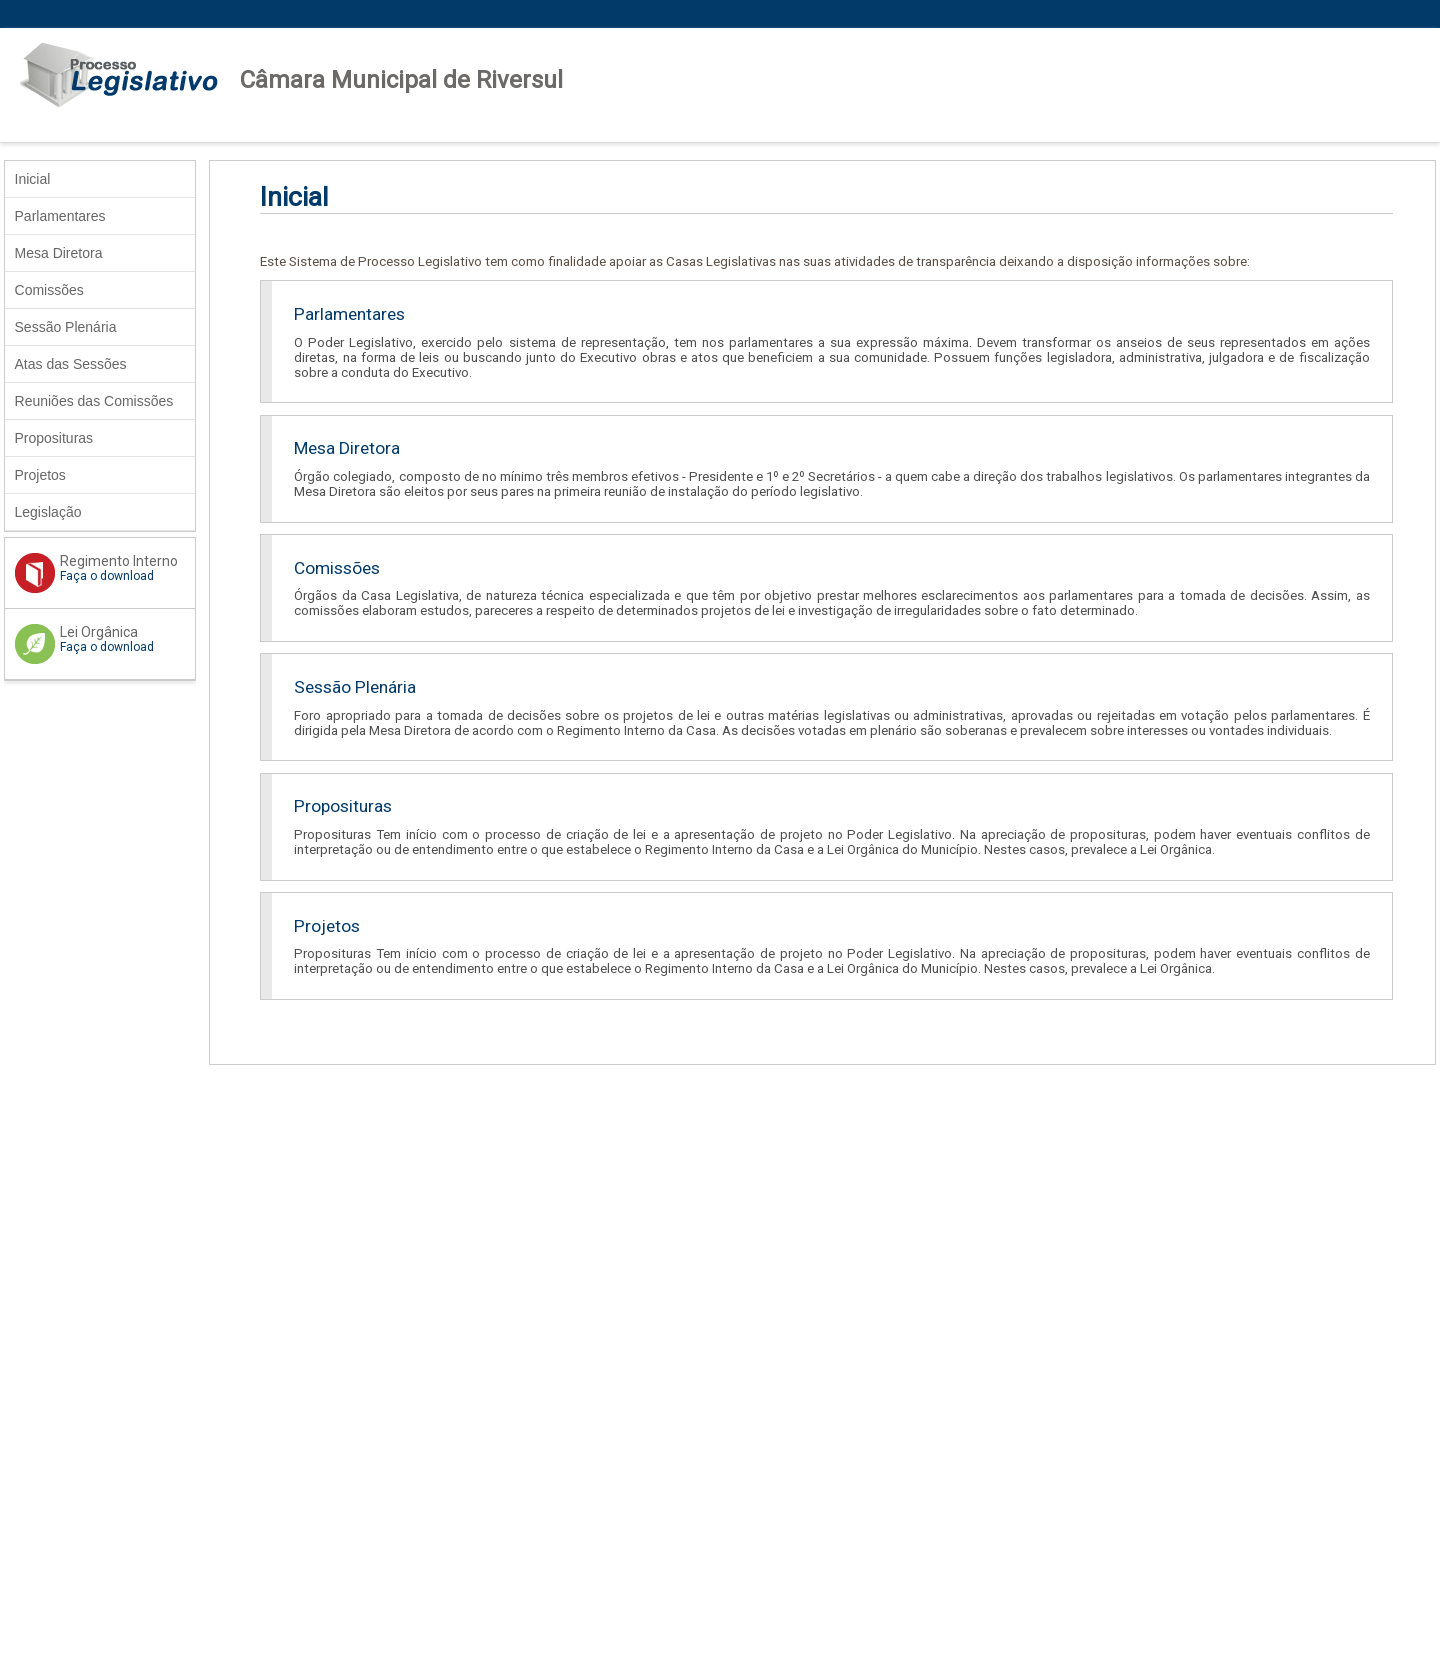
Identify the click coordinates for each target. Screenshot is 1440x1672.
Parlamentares (60, 216)
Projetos (40, 475)
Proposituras (54, 438)
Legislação (48, 512)
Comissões (49, 290)
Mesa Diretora (59, 253)
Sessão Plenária (66, 327)
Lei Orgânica (105, 639)
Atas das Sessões (71, 364)
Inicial (33, 179)
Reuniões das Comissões (94, 401)
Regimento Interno (105, 568)
